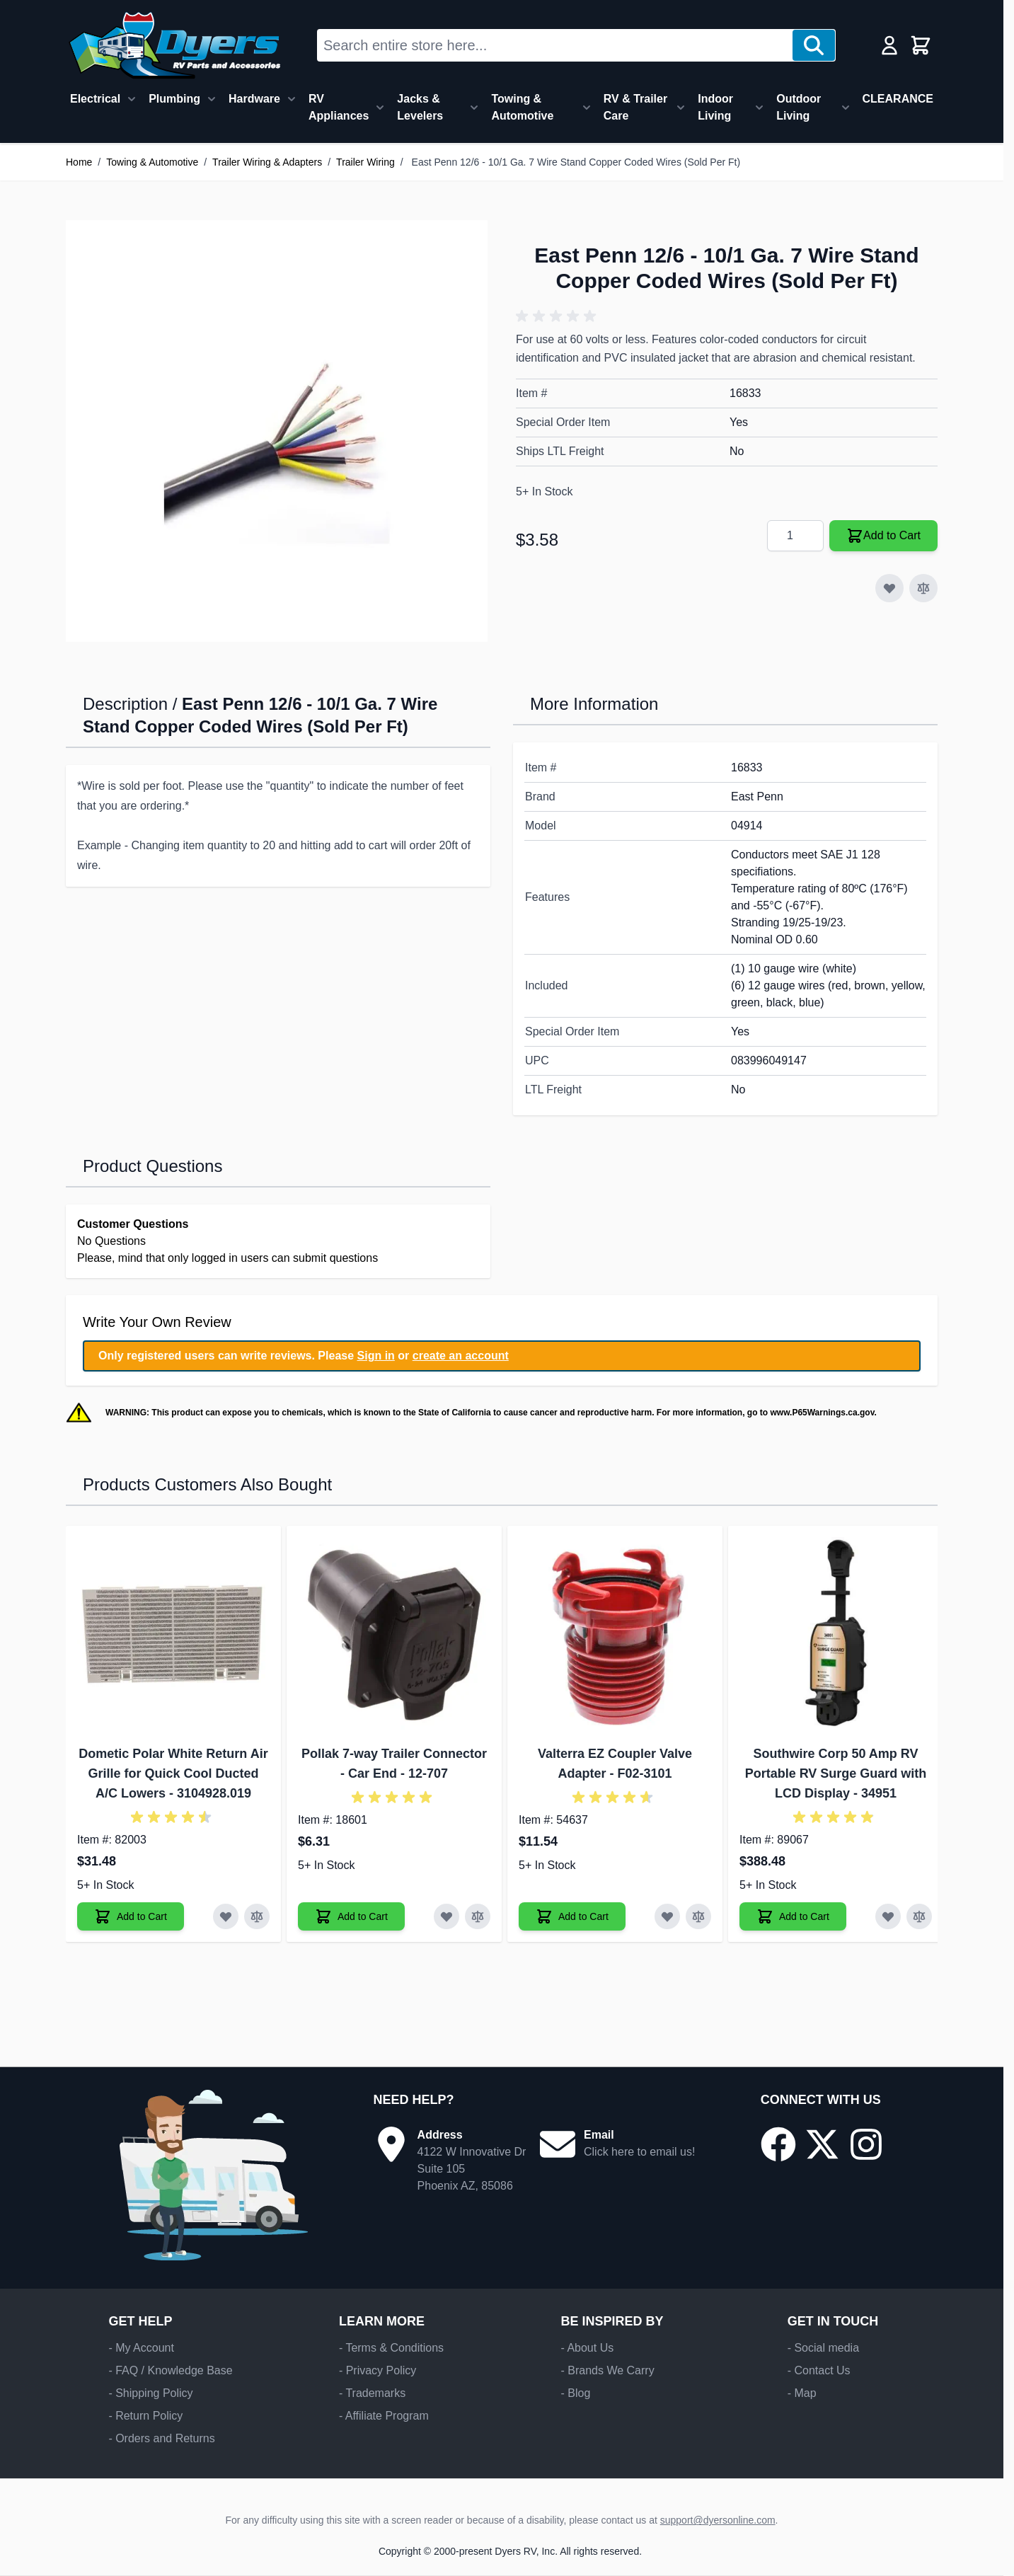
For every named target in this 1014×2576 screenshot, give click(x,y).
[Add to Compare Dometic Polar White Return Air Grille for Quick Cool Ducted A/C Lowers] (257, 1916)
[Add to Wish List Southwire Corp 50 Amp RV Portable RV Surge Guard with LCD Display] (888, 1916)
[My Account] (889, 45)
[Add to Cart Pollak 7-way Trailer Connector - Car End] (351, 1916)
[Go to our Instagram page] (866, 2144)
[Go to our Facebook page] (778, 2144)
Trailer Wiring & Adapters (267, 162)
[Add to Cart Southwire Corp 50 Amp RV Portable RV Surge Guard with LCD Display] (792, 1916)
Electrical (95, 99)
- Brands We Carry (607, 2370)
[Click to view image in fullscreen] (277, 431)
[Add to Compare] (923, 588)
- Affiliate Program (384, 2416)
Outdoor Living (798, 107)
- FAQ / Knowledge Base (170, 2370)
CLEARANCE (898, 99)
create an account (461, 1356)
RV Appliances (339, 107)
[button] (558, 316)
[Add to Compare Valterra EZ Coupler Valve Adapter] (698, 1916)
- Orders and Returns (161, 2438)
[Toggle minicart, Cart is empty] (920, 45)
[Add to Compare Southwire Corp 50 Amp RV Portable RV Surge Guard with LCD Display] (919, 1916)
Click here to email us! (639, 2152)
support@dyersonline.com (718, 2520)
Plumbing (174, 99)
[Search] (814, 45)
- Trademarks (372, 2393)
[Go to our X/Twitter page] (822, 2144)
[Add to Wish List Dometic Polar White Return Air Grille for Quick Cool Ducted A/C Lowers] (225, 1916)
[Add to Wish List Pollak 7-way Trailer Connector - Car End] (446, 1916)
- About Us (586, 2348)
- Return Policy (145, 2416)
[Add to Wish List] (889, 588)
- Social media (823, 2348)
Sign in (376, 1356)
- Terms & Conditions (391, 2348)
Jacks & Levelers (420, 107)
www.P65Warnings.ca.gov (822, 1413)
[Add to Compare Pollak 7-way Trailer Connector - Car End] (477, 1916)
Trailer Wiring (365, 162)
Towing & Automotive (522, 107)
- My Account (140, 2348)
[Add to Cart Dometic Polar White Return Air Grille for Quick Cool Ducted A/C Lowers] (130, 1916)
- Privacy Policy (377, 2370)
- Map (802, 2393)
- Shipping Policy (150, 2393)
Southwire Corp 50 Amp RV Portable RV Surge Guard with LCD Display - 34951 (836, 1773)
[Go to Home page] (174, 45)
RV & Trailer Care (635, 107)
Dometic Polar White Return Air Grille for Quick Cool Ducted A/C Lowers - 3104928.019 (173, 1773)
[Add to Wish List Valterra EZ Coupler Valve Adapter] (667, 1916)
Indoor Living (715, 107)
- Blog (575, 2393)
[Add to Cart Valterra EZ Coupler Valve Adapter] (572, 1916)
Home (79, 162)
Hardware (254, 99)
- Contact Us (819, 2370)
